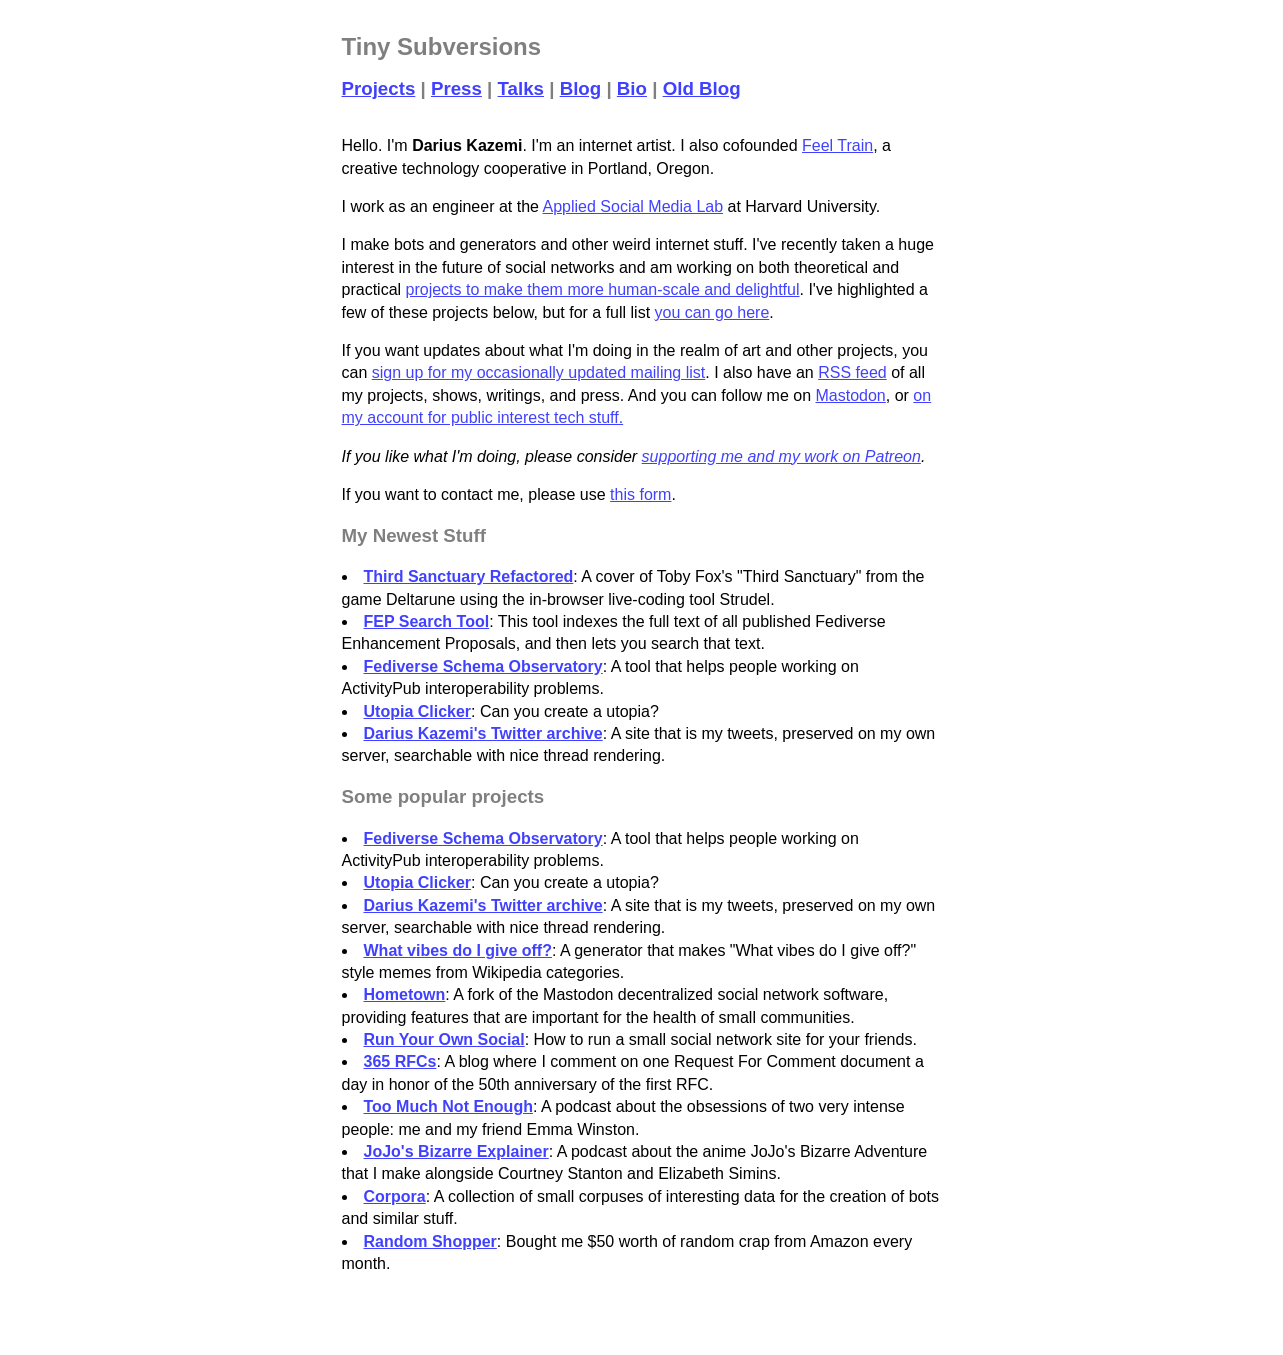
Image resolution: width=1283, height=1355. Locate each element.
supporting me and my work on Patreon (781, 456)
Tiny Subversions (442, 46)
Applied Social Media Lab (633, 206)
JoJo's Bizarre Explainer (456, 1151)
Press (456, 88)
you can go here (712, 312)
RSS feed (852, 372)
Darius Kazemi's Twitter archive (483, 733)
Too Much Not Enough (448, 1106)
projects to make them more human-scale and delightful (603, 289)
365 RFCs (400, 1061)
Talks (521, 88)
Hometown (405, 994)
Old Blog (702, 88)
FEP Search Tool (427, 621)
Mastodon (851, 395)
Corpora (395, 1196)
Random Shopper (430, 1241)
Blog (581, 88)
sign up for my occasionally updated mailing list (539, 372)
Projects (379, 88)
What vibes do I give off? (458, 950)
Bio (632, 88)
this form (640, 494)
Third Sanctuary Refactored (469, 576)
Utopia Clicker (418, 711)
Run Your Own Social (444, 1039)
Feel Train (837, 145)
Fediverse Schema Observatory (483, 666)
